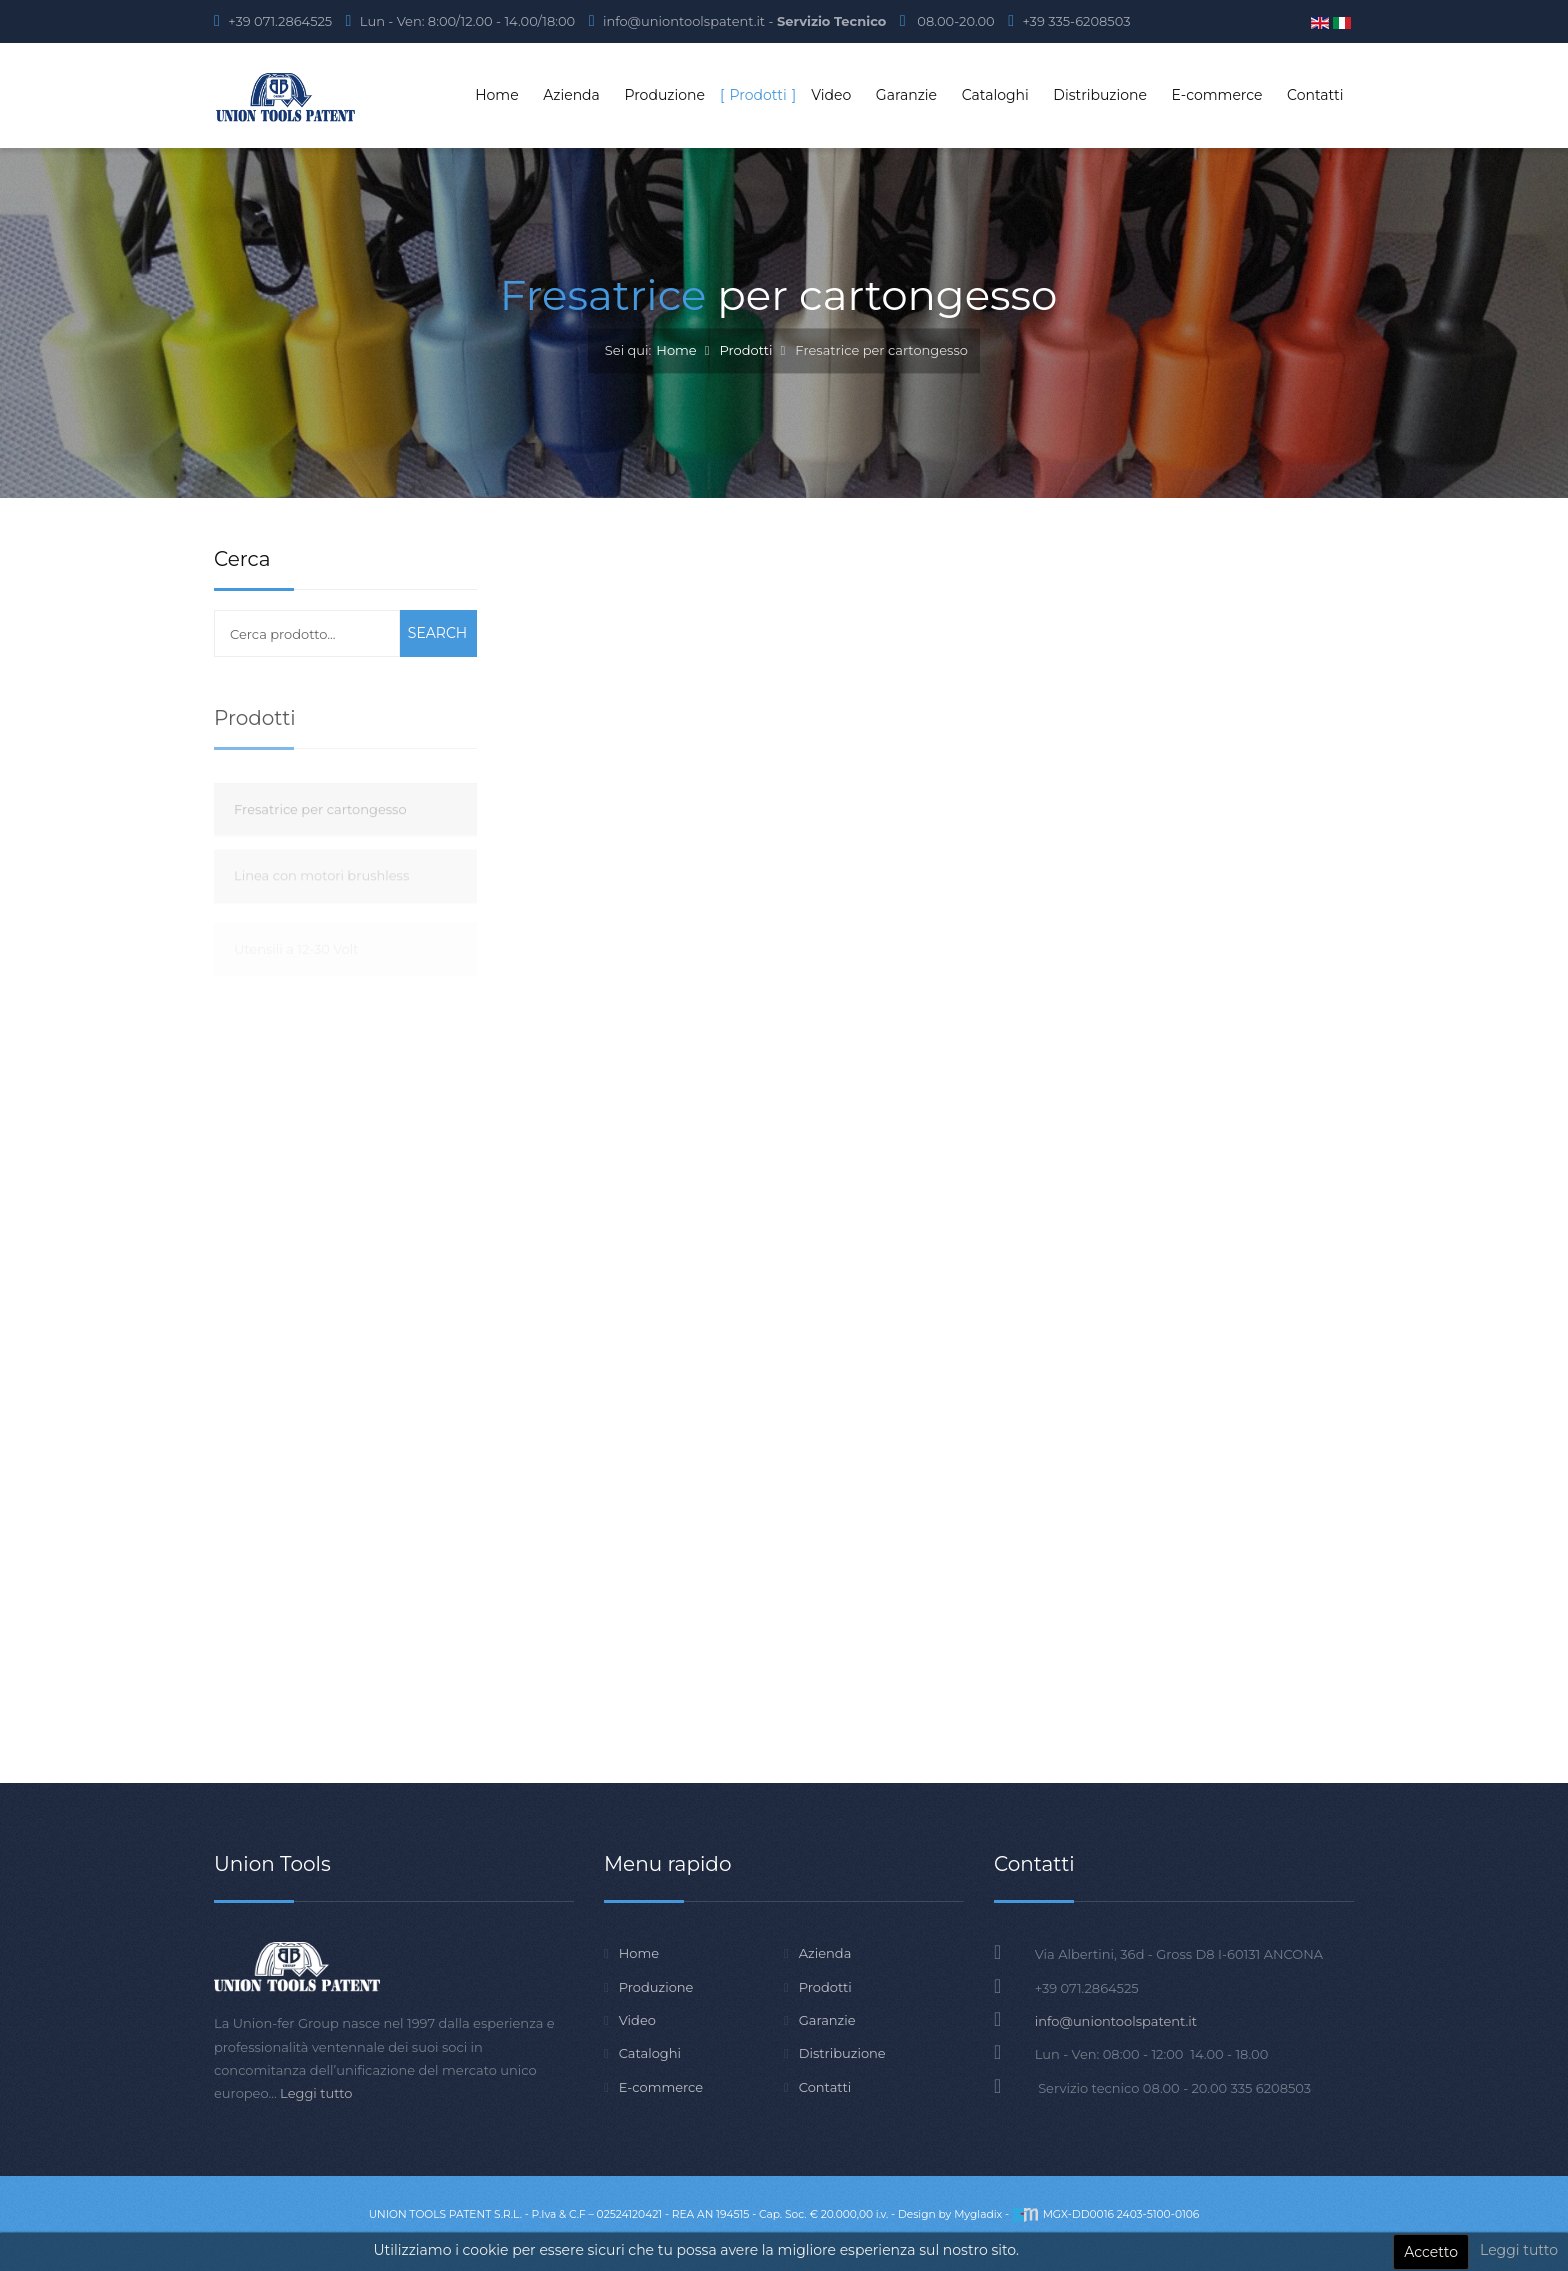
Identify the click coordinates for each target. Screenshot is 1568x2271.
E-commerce (661, 2087)
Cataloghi (650, 2053)
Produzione (656, 1987)
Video (637, 2020)
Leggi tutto (1519, 2250)
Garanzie (827, 2020)
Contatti (825, 2087)
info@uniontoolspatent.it (1116, 2021)
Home (676, 351)
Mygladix (978, 2214)
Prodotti (745, 351)
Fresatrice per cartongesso (320, 839)
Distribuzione (842, 2053)
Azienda (825, 1953)
